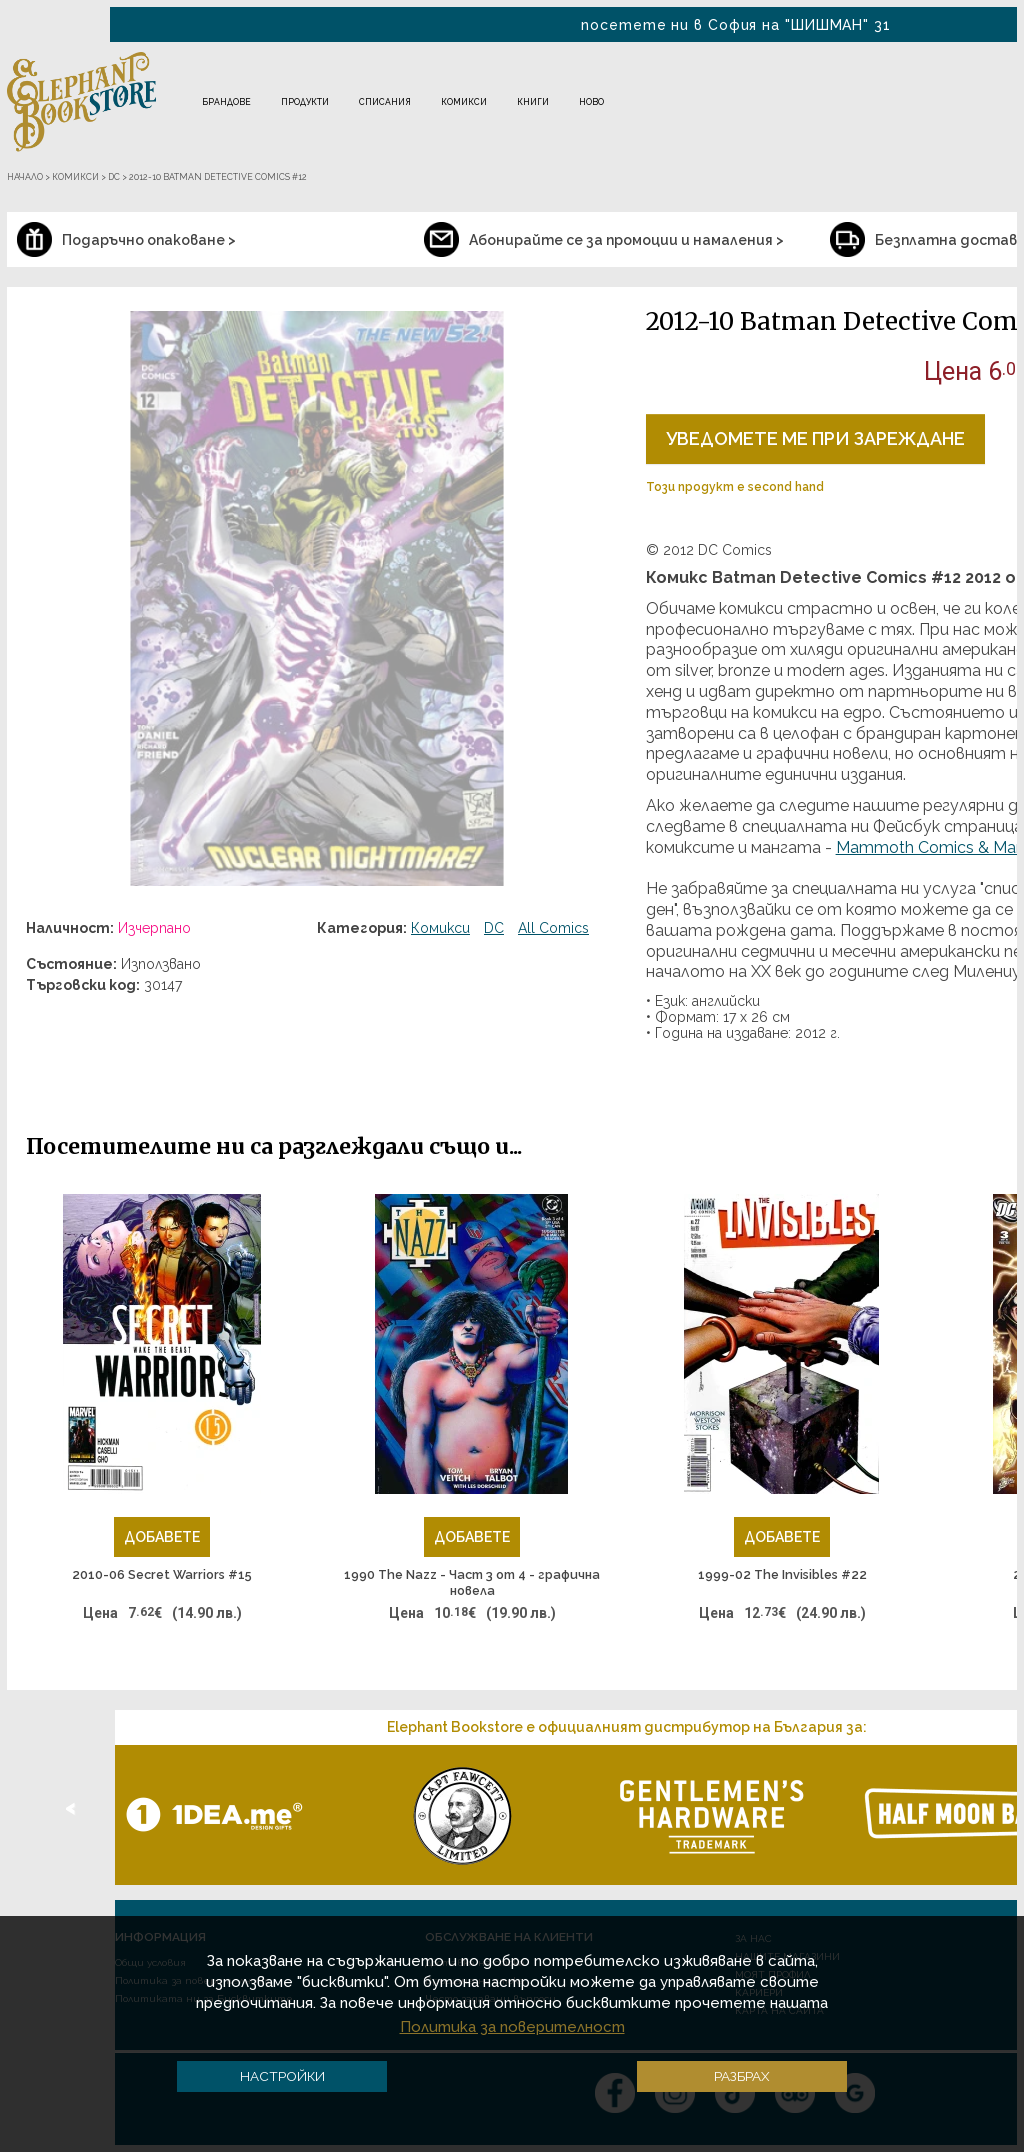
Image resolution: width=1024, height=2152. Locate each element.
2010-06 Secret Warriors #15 (162, 1574)
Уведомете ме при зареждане (815, 438)
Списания (385, 102)
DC (494, 928)
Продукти (305, 102)
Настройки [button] (282, 2076)
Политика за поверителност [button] (512, 2027)
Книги (533, 102)
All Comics (553, 928)
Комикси (464, 102)
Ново (591, 102)
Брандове (226, 102)
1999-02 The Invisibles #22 (782, 1574)
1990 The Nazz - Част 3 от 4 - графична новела (472, 1582)
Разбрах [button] (742, 2076)
